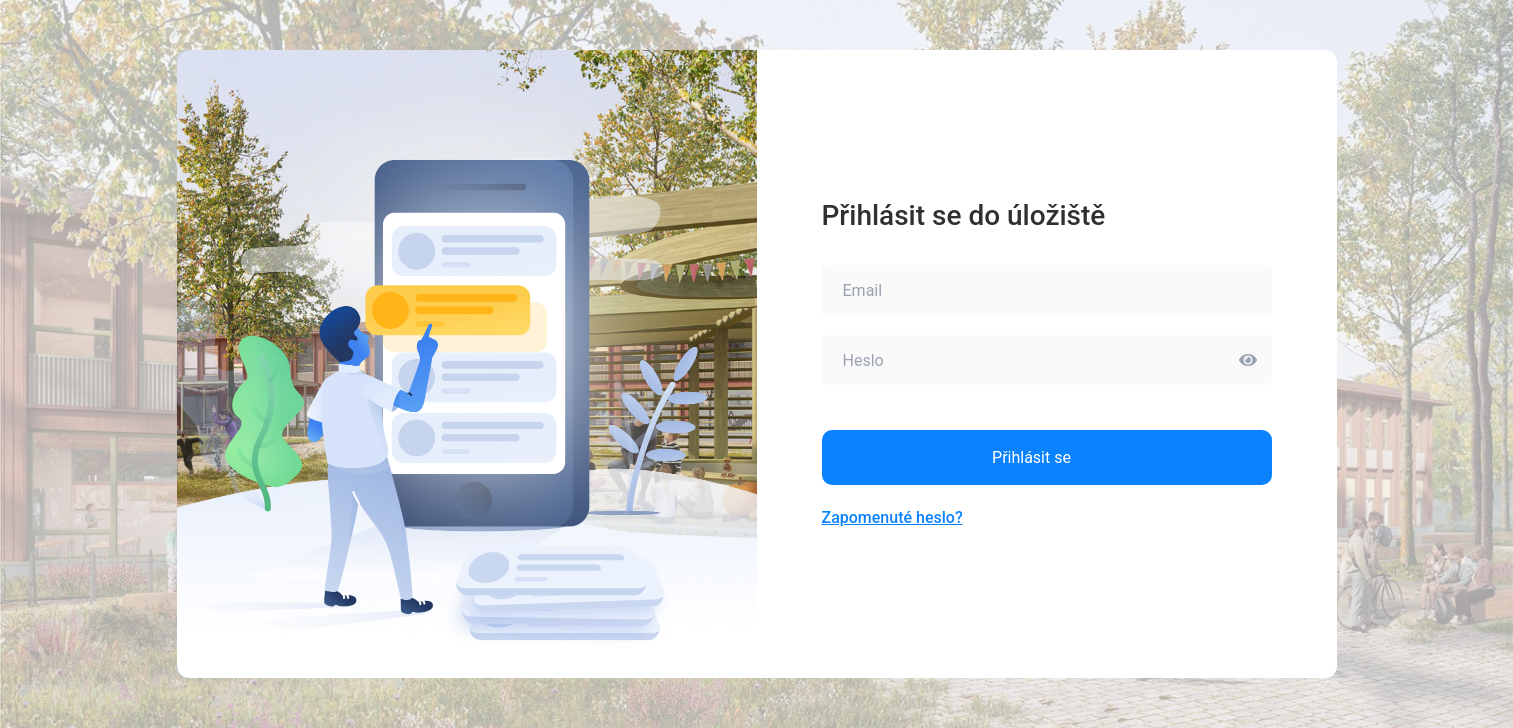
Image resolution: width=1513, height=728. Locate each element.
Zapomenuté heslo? (892, 517)
